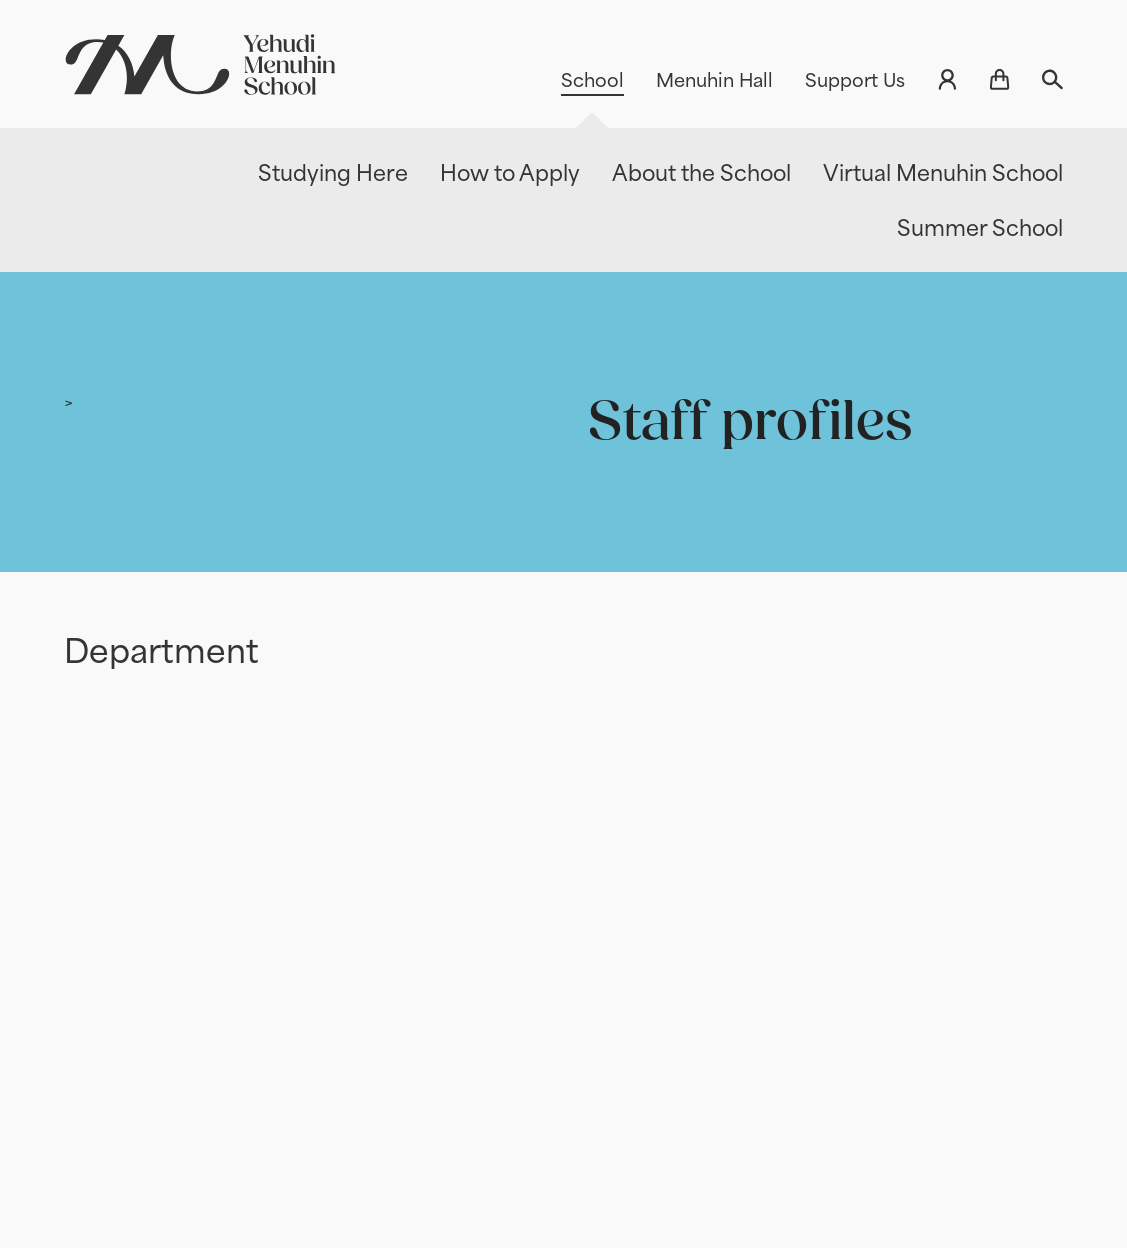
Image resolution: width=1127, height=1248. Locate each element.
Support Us (855, 80)
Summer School (980, 228)
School (592, 80)
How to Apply (510, 173)
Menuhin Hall (714, 80)
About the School (701, 173)
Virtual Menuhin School (943, 173)
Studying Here (333, 173)
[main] (563, 740)
